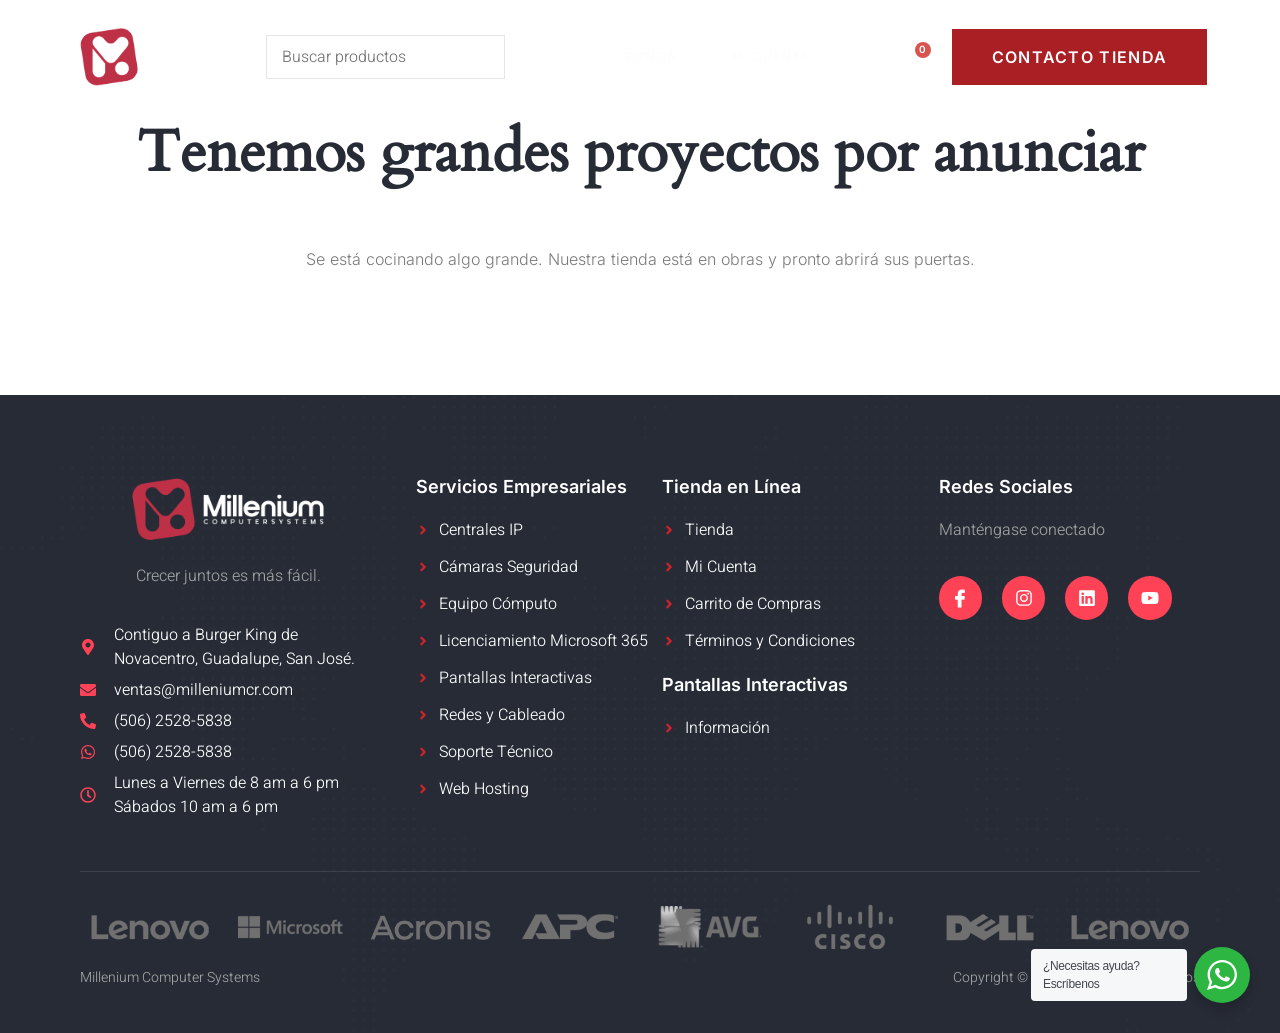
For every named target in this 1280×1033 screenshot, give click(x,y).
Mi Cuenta (781, 56)
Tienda (661, 56)
